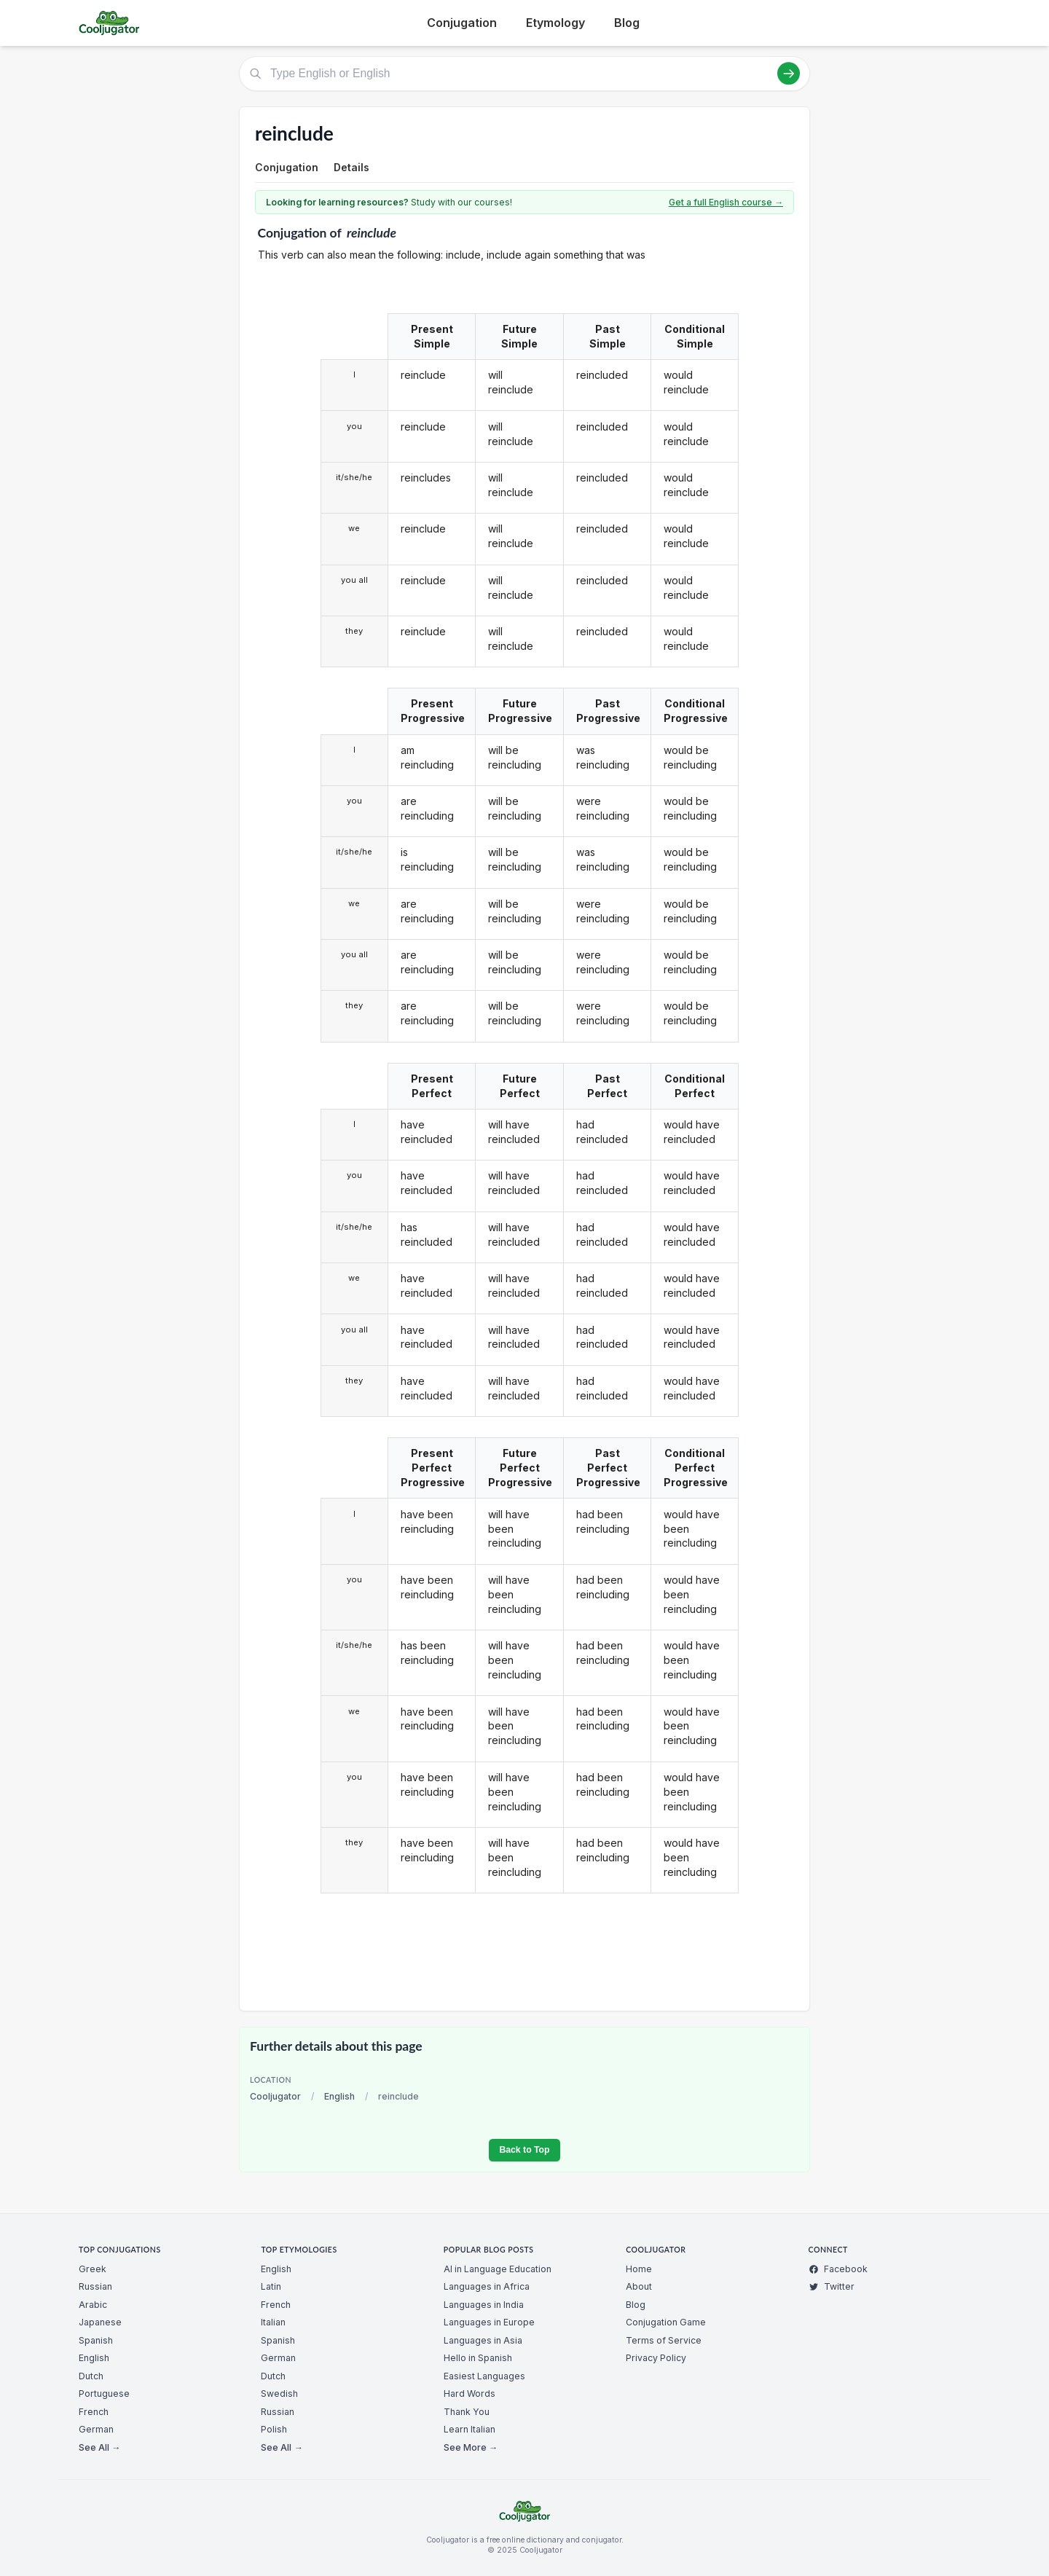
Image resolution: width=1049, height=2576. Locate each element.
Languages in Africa (487, 2286)
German (96, 2429)
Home (639, 2268)
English (339, 2096)
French (94, 2411)
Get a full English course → (726, 202)
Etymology (555, 22)
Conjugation (462, 22)
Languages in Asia (483, 2340)
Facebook (838, 2268)
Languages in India (484, 2304)
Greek (92, 2268)
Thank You (467, 2411)
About (639, 2286)
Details (351, 167)
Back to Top (524, 2150)
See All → (99, 2447)
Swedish (279, 2393)
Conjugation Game (666, 2322)
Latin (271, 2286)
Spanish (96, 2340)
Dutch (91, 2376)
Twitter (831, 2286)
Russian (95, 2286)
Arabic (93, 2304)
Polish (274, 2429)
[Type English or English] (524, 73)
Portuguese (104, 2393)
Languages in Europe (489, 2322)
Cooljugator (275, 2096)
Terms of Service (664, 2340)
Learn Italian (469, 2429)
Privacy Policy (656, 2357)
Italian (273, 2322)
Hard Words (469, 2393)
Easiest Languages (484, 2376)
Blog (627, 22)
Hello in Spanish (478, 2357)
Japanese (100, 2322)
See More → (471, 2447)
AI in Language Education (497, 2268)
